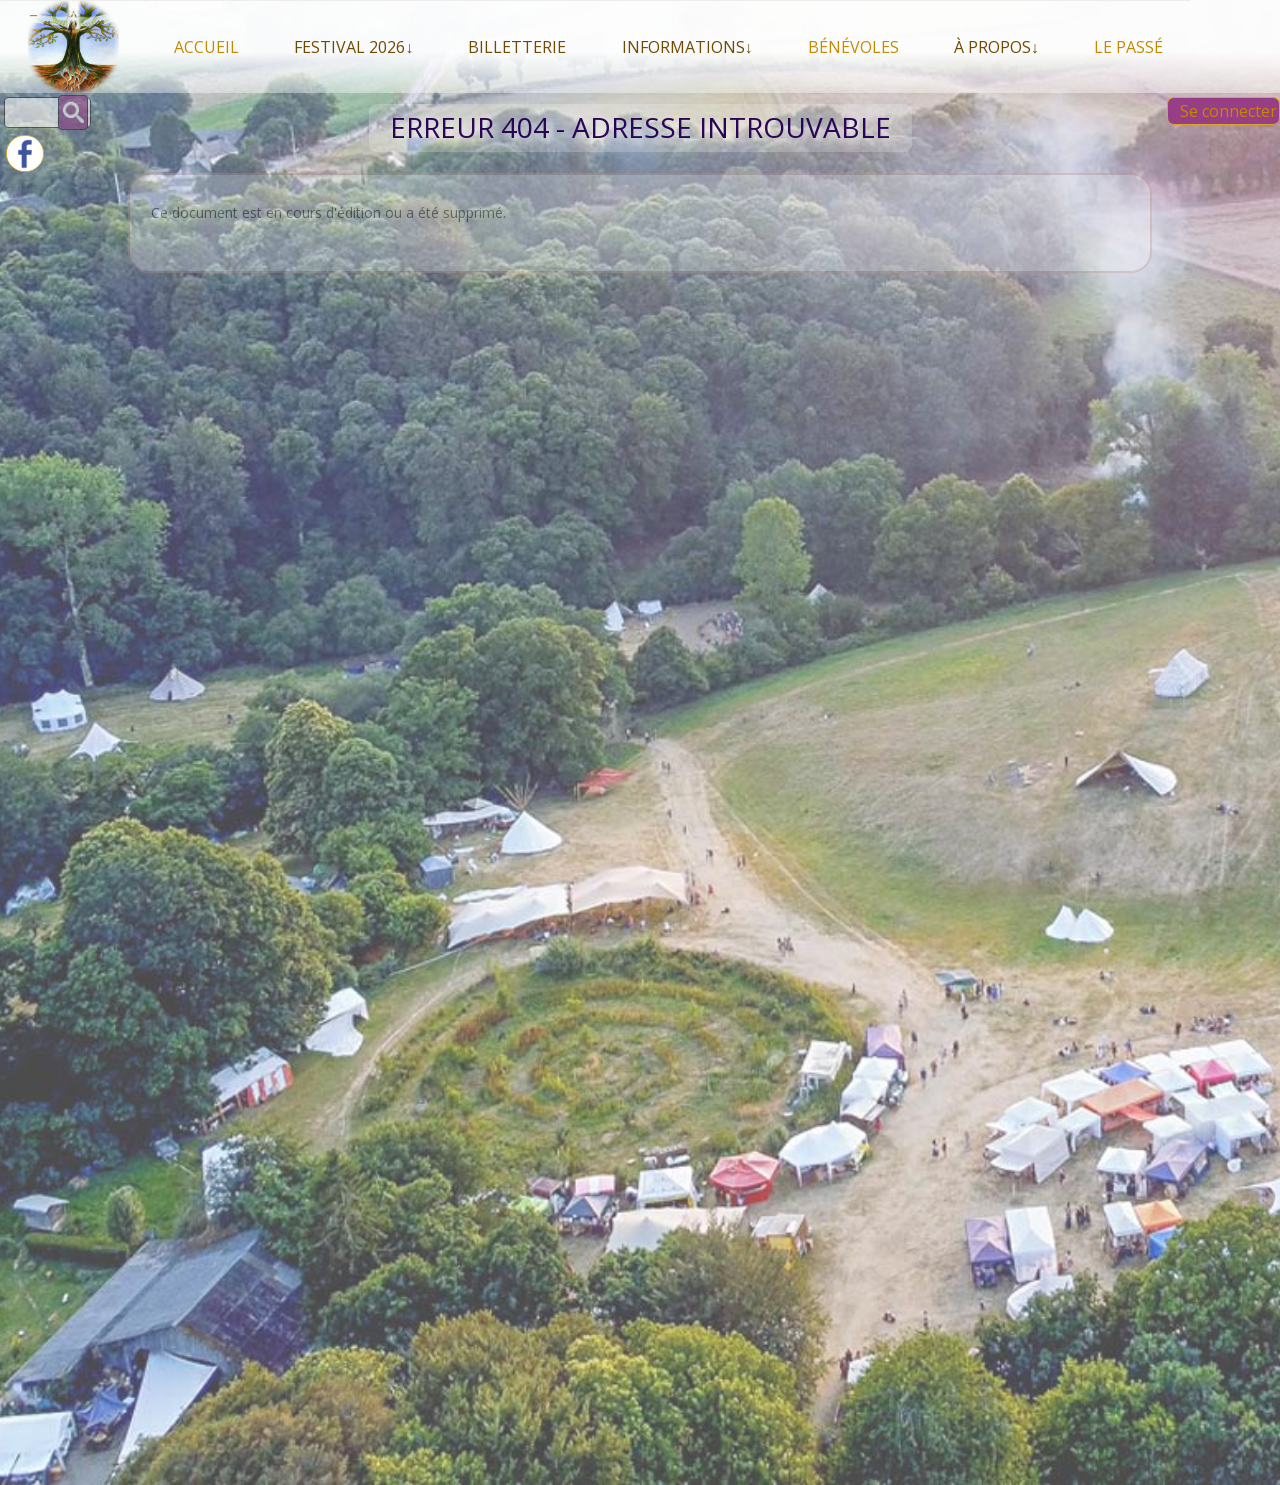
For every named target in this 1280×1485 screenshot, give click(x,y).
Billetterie (517, 47)
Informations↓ (687, 47)
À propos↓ (996, 47)
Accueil (206, 47)
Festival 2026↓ (353, 47)
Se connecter (1228, 111)
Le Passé (1128, 47)
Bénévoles (853, 47)
